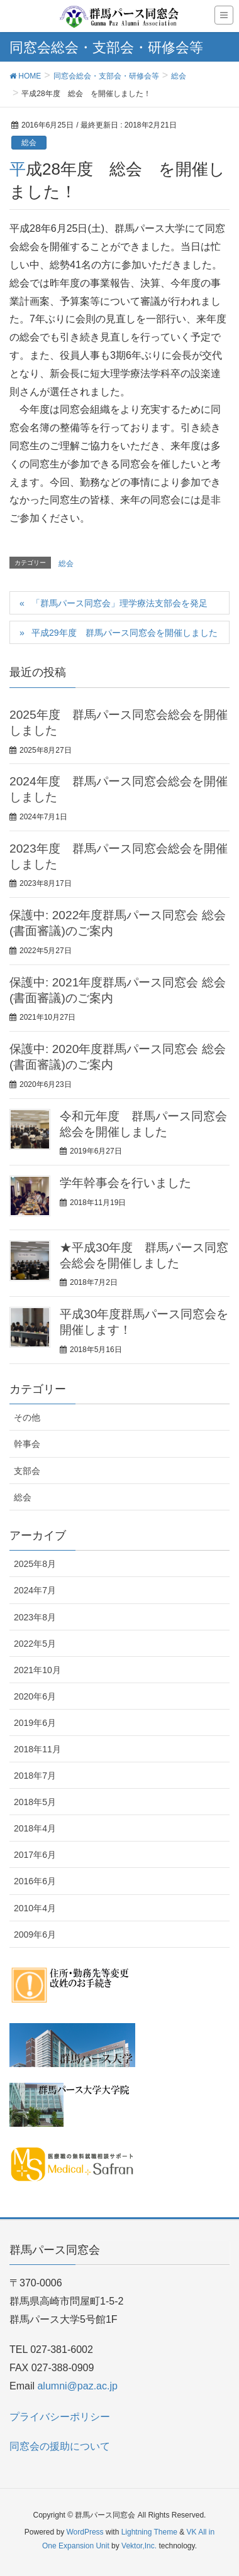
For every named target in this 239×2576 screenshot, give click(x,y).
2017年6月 (35, 1855)
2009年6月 (35, 1934)
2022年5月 (35, 1644)
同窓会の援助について (59, 2446)
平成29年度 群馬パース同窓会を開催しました (130, 633)
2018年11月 (37, 1749)
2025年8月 (35, 1564)
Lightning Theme (149, 2532)
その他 (27, 1417)
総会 (28, 142)
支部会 (27, 1471)
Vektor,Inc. (139, 2545)
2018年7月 (35, 1776)
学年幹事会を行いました (125, 1182)
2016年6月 (35, 1881)
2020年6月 (35, 1696)
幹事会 (27, 1444)
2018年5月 (35, 1802)
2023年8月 (35, 1617)
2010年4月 (35, 1908)
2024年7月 (35, 1590)
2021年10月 (37, 1670)
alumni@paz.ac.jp (77, 2386)
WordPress (84, 2532)
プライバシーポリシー (59, 2416)
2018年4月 (35, 1828)
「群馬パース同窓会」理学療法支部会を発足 (119, 603)
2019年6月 (35, 1723)
